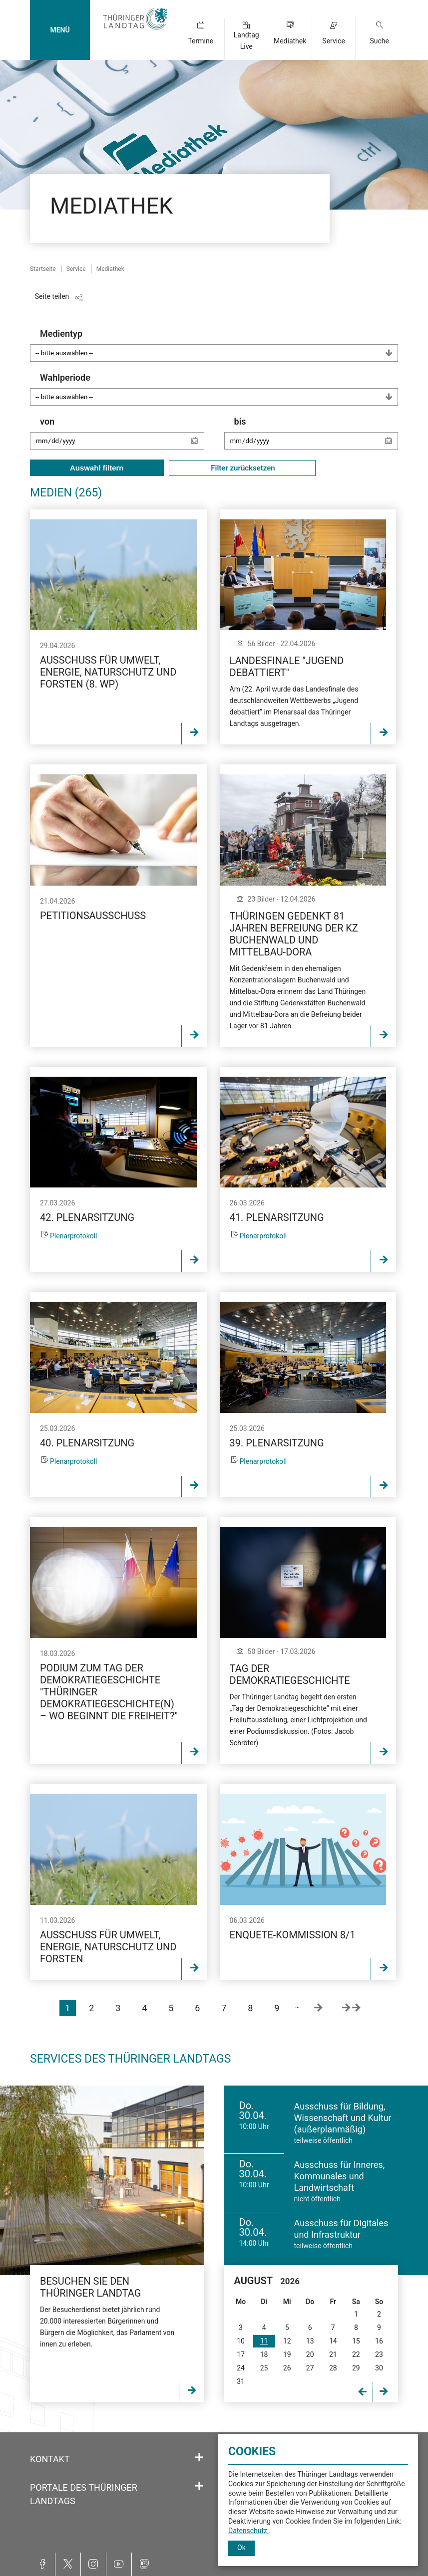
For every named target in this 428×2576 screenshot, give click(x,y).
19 (287, 2354)
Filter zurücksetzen (242, 468)
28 (333, 2368)
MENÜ (59, 30)
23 (379, 2354)
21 (333, 2354)
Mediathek (290, 41)
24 (241, 2368)
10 (241, 2341)
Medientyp (219, 345)
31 (241, 2381)
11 (264, 2341)
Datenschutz (248, 2531)
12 (287, 2341)
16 (379, 2341)
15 (356, 2341)
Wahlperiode (219, 389)
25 (264, 2368)
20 (310, 2354)
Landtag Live (246, 40)
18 (264, 2354)
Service (333, 41)
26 (287, 2368)
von (122, 438)
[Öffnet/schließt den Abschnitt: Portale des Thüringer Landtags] (199, 2486)
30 (379, 2368)
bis (316, 438)
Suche (379, 41)
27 (310, 2368)
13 (310, 2341)
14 (333, 2341)
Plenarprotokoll (73, 1236)
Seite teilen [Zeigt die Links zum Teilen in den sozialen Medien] (52, 296)
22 (356, 2354)
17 (241, 2354)
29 (356, 2368)
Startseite (43, 268)
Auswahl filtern (97, 468)
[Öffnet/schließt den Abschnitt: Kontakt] (199, 2457)
